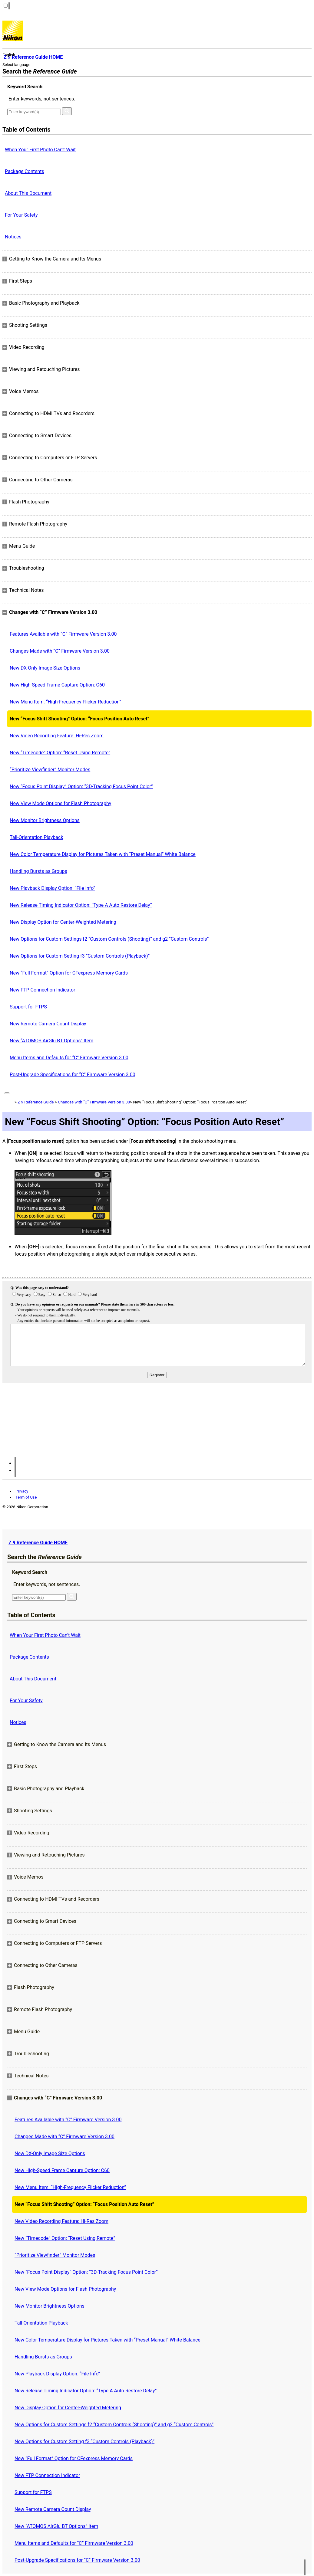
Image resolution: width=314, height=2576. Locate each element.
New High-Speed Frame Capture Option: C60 (57, 685)
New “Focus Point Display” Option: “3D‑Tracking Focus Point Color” (81, 786)
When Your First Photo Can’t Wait (40, 149)
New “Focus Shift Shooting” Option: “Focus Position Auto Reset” (79, 719)
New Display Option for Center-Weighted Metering (63, 922)
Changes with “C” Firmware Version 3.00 (94, 1102)
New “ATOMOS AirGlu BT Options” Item (51, 1041)
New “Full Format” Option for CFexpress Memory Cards (69, 973)
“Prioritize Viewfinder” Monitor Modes (50, 769)
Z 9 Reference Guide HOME (38, 1542)
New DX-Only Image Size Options (45, 668)
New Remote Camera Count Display (48, 1024)
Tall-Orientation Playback (36, 837)
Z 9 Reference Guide (36, 1102)
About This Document (28, 193)
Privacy (21, 1491)
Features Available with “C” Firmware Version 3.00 (63, 634)
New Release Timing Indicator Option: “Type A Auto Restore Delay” (81, 905)
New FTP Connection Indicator (42, 990)
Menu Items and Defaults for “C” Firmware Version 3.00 (69, 1057)
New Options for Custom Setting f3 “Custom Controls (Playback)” (80, 956)
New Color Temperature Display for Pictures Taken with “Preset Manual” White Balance (103, 854)
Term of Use (26, 1497)
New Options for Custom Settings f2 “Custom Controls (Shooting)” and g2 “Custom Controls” (109, 939)
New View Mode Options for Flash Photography (60, 803)
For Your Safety (21, 215)
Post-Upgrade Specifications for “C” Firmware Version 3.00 (72, 1074)
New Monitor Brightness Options (45, 820)
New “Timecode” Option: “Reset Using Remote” (60, 752)
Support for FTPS (28, 1007)
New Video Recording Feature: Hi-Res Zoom (57, 736)
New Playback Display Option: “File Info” (52, 888)
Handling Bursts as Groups (38, 871)
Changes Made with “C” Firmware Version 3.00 (60, 651)
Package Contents (24, 171)
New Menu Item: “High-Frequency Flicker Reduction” (65, 702)
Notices (13, 237)
